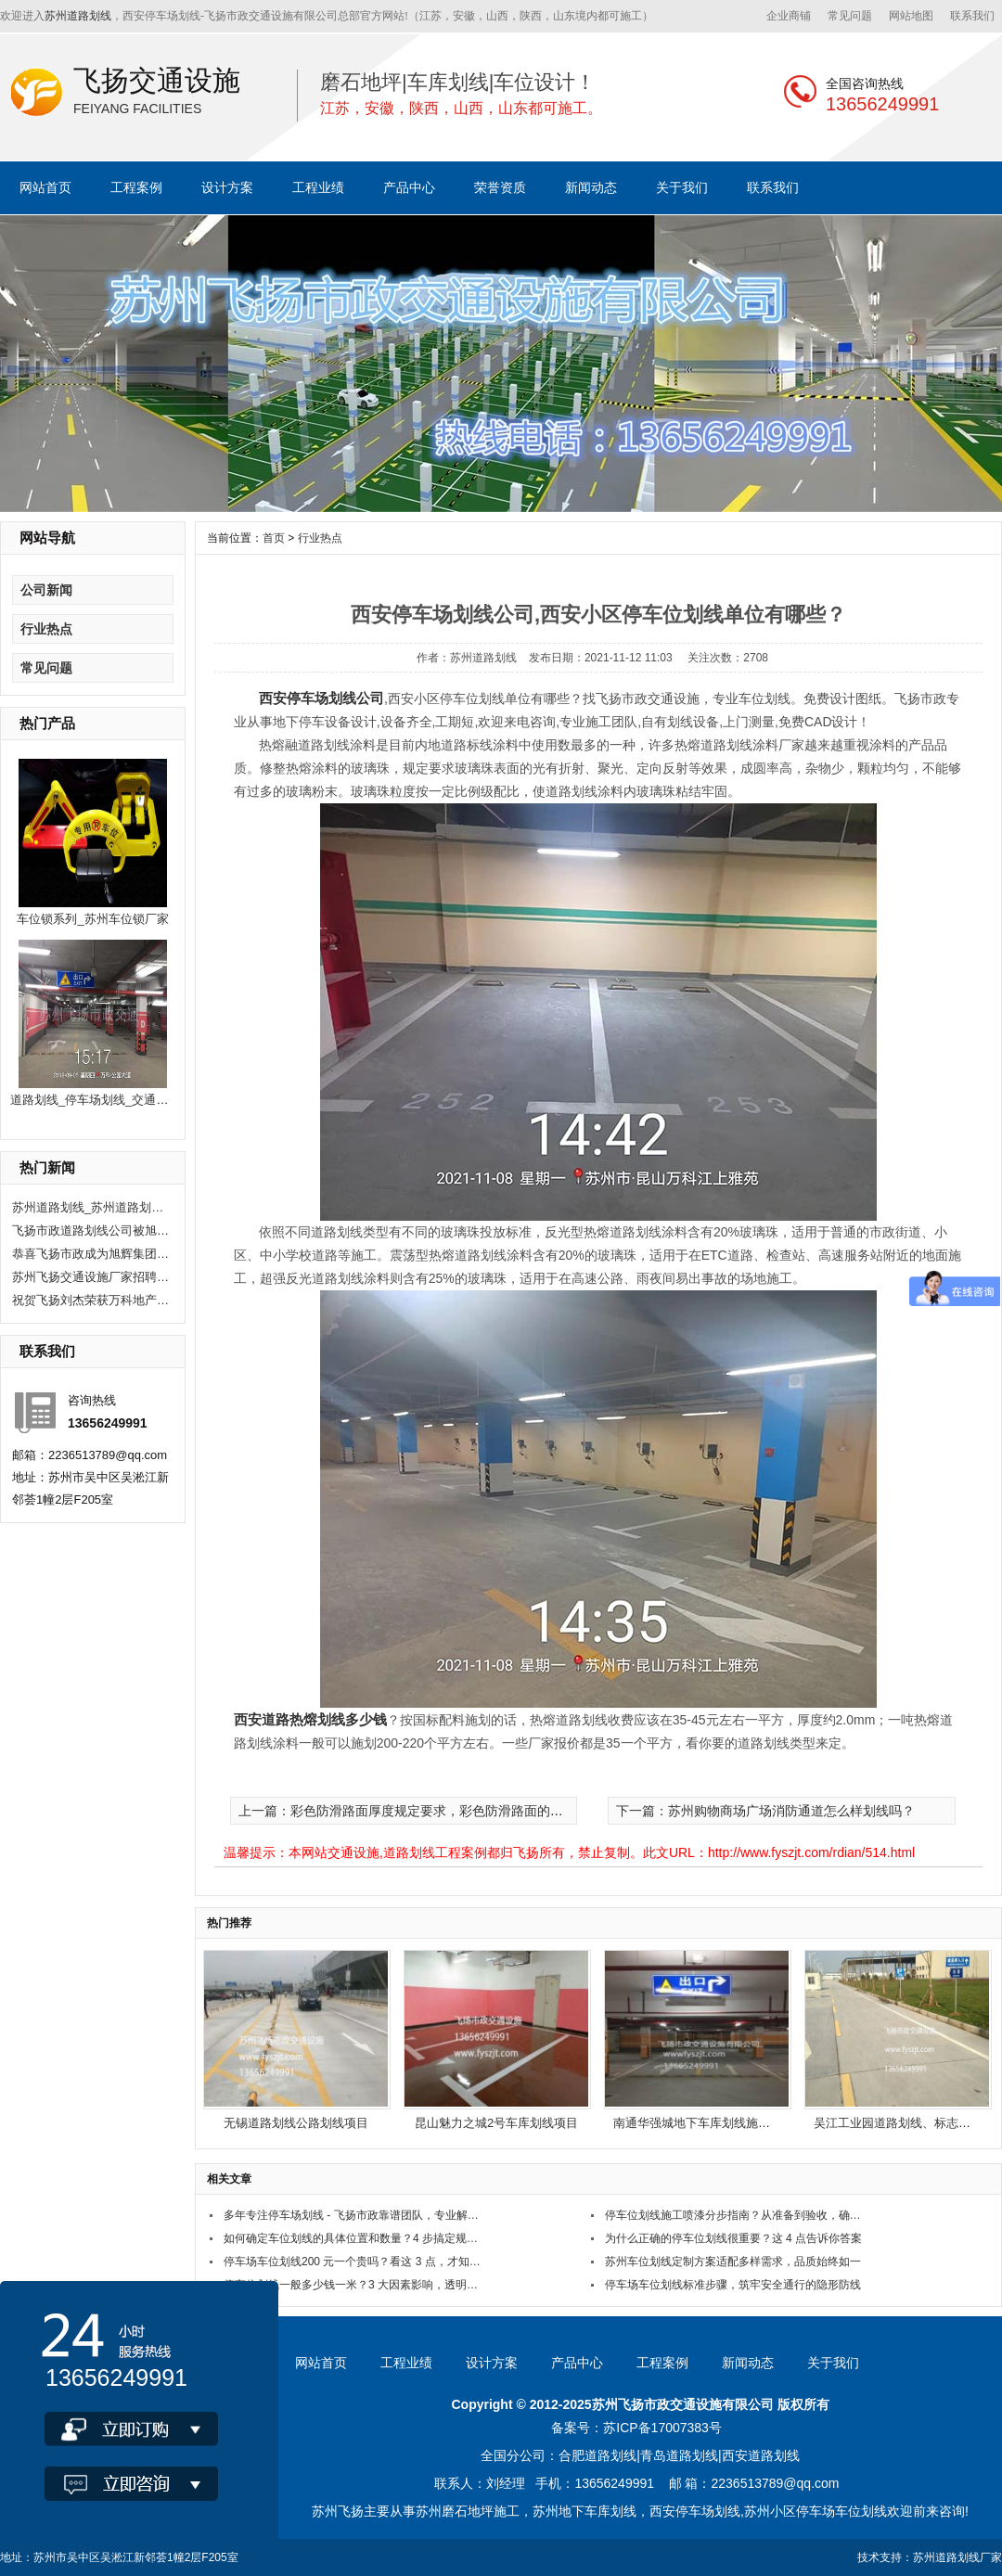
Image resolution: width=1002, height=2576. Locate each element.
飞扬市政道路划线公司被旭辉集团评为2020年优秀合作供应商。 (91, 1230)
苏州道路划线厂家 (957, 2557)
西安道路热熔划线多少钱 (310, 1719)
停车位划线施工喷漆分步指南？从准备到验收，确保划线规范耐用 (736, 2215)
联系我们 (972, 15)
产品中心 (409, 187)
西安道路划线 (761, 2455)
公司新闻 (46, 590)
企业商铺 (788, 15)
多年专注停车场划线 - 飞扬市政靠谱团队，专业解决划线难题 (355, 2215)
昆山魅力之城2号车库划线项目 (496, 2123)
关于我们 (682, 187)
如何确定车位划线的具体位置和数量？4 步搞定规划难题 (355, 2238)
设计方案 (227, 187)
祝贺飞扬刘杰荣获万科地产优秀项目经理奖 (91, 1300)
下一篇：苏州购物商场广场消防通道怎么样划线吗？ (765, 1810)
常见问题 (850, 15)
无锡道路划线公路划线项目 (296, 2123)
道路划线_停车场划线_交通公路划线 (107, 1100)
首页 (274, 538)
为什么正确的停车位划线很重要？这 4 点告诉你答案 (733, 2238)
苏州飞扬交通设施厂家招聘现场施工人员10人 (91, 1277)
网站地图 (911, 15)
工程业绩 (318, 187)
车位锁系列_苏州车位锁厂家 (92, 919)
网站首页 (45, 187)
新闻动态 (591, 187)
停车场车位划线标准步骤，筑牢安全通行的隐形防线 (733, 2284)
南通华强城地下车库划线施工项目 (703, 2123)
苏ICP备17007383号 (662, 2427)
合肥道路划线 (597, 2455)
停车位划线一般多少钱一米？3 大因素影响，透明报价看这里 (355, 2284)
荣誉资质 (500, 187)
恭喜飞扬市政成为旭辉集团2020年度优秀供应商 (91, 1254)
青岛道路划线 (679, 2455)
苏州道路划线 (78, 15)
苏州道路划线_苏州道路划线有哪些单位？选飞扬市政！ (91, 1207)
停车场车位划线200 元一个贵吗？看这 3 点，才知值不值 (355, 2261)
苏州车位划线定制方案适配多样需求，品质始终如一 (733, 2261)
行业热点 (46, 629)
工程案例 (136, 187)
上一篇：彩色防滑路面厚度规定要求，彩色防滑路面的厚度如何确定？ (439, 1810)
